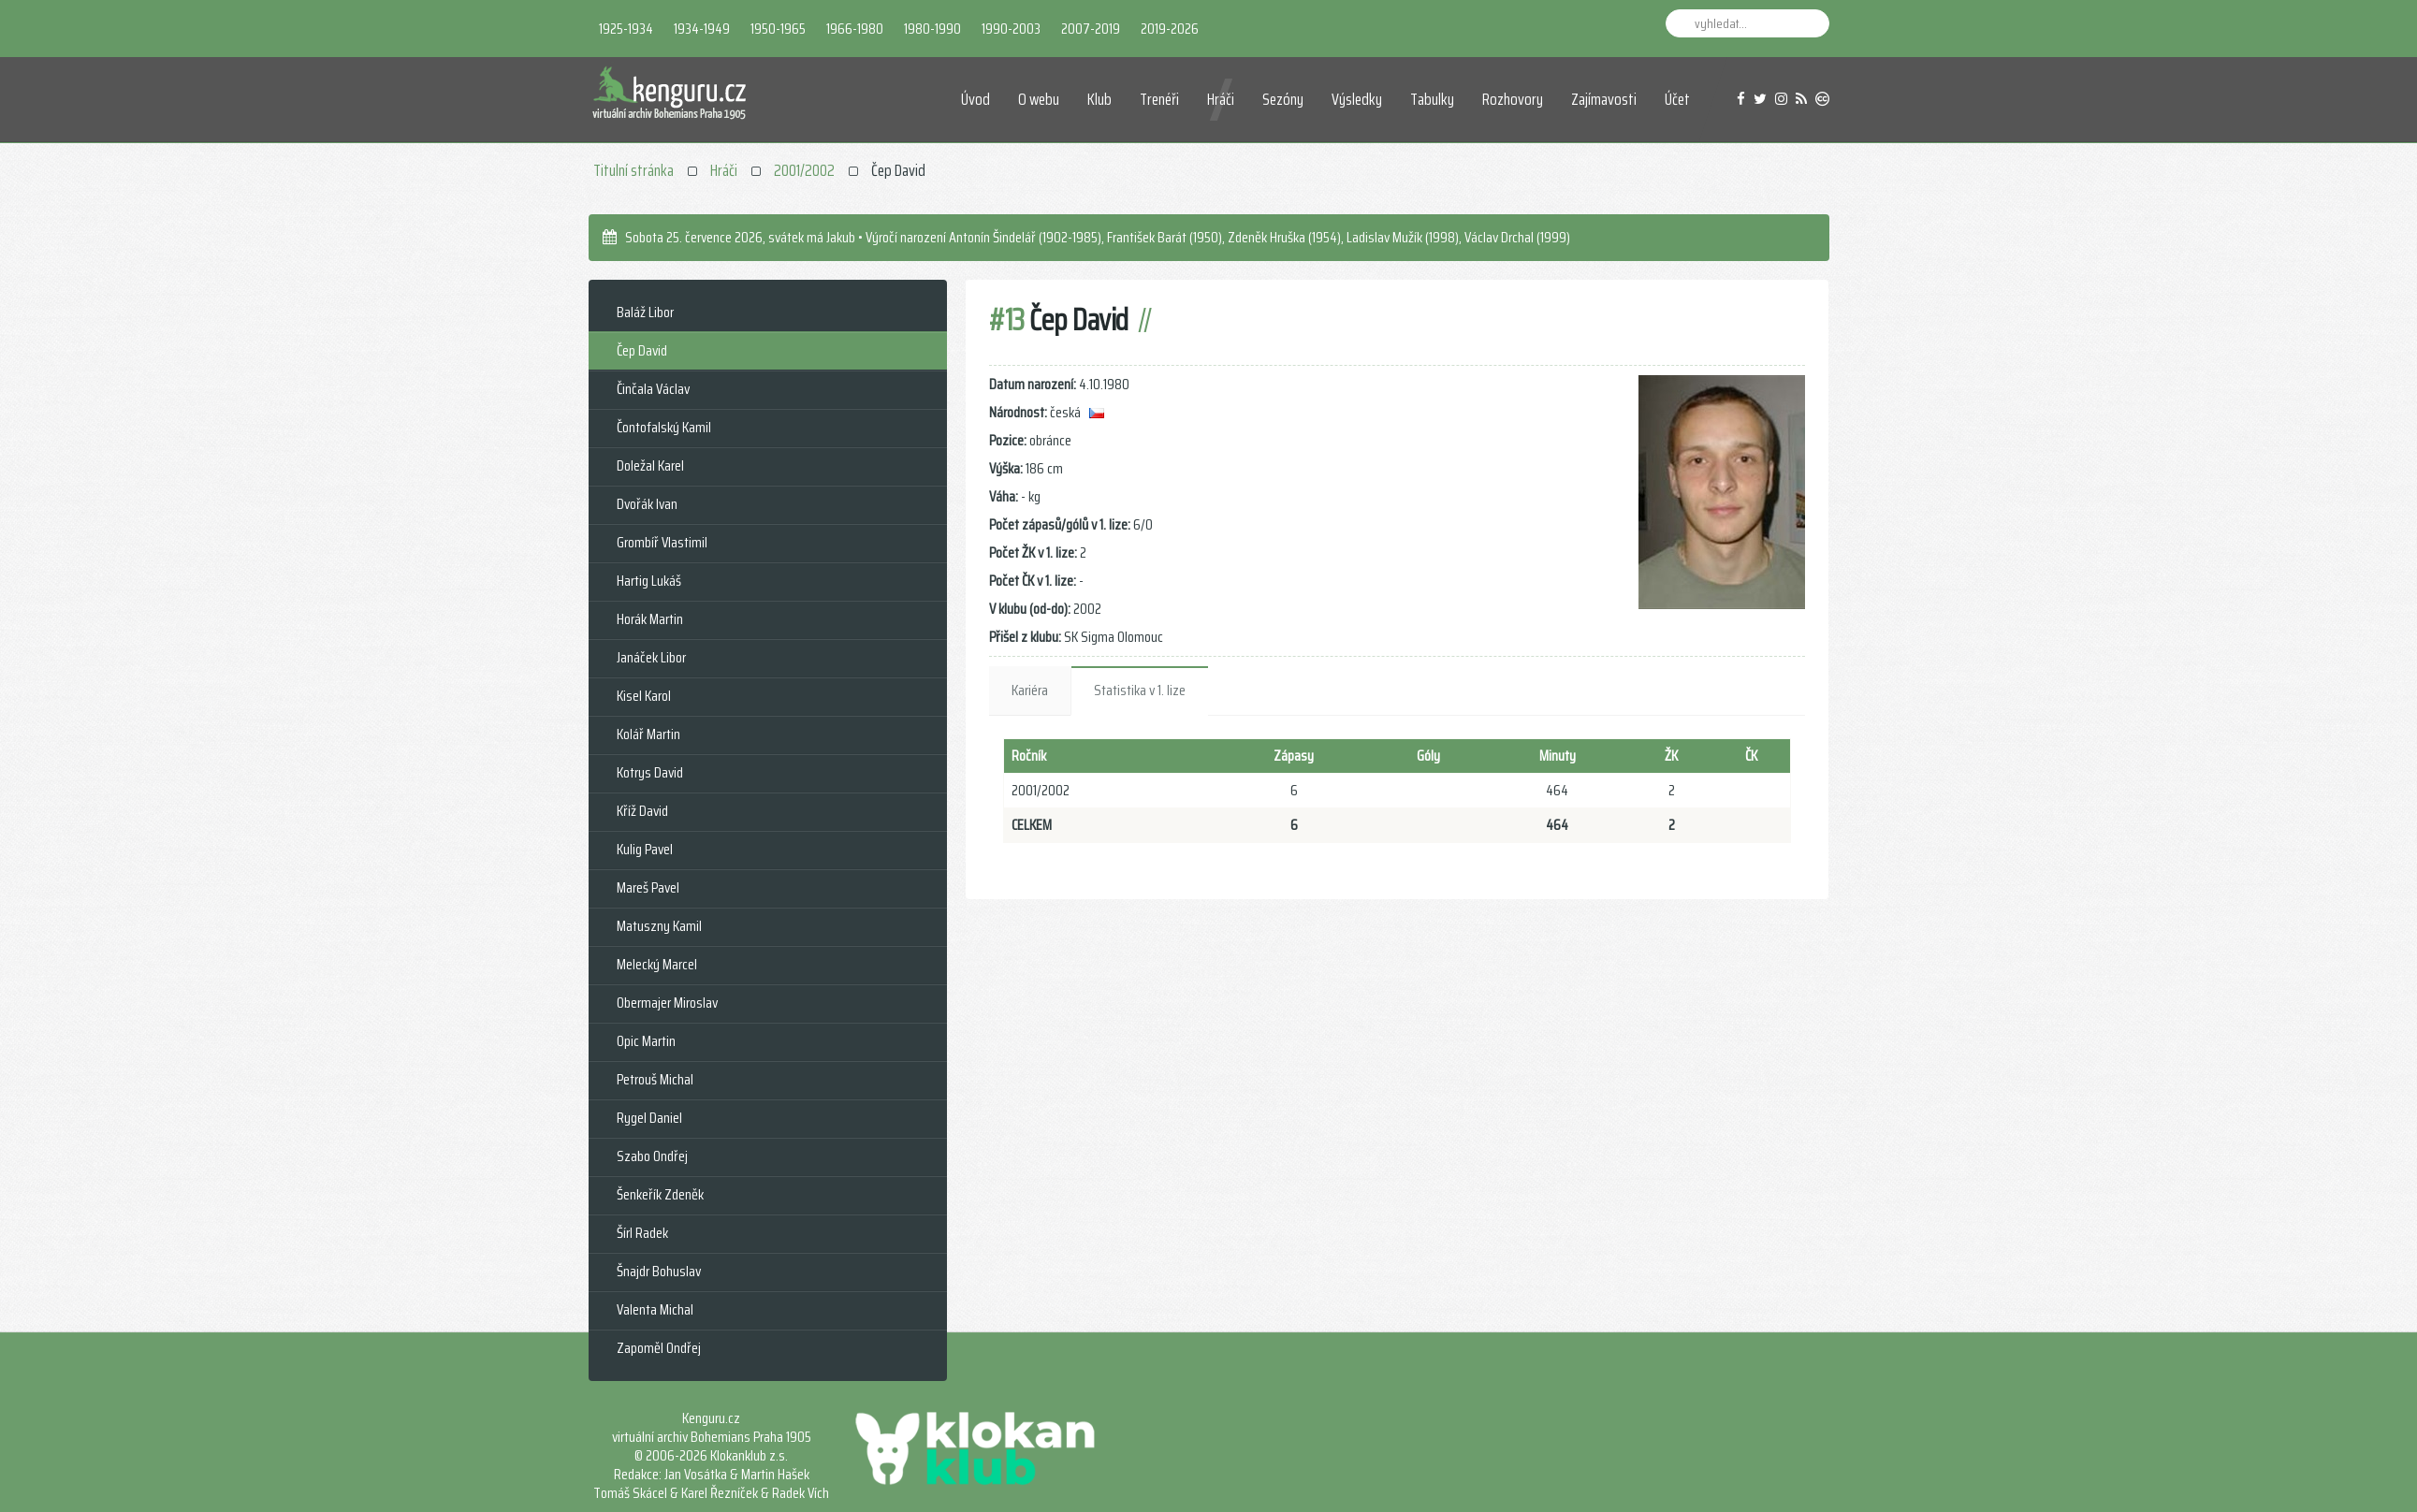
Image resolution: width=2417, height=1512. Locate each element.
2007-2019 (1090, 28)
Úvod (975, 99)
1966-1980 (854, 28)
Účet (1677, 99)
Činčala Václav (653, 388)
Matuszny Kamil (659, 926)
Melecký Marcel (657, 964)
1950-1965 (778, 28)
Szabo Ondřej (652, 1156)
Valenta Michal (655, 1309)
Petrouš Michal (655, 1079)
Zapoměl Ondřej (659, 1347)
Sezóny (1282, 99)
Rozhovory (1512, 99)
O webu (1038, 99)
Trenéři (1159, 99)
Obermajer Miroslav (667, 1002)
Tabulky (1432, 99)
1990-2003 (1011, 28)
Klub (1099, 99)
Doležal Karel (650, 465)
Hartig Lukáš (649, 580)
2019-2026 (1170, 28)
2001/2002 (804, 170)
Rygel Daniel (649, 1117)
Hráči (1220, 99)
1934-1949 (702, 28)
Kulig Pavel (645, 849)
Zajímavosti (1604, 99)
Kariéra (1030, 690)
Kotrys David (650, 772)
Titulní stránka (633, 170)
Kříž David (642, 810)
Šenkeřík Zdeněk (660, 1194)
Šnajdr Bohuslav (659, 1271)
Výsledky (1357, 99)
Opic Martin (646, 1041)
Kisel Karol (644, 695)
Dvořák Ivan (647, 504)
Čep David (642, 350)
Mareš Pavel (648, 887)
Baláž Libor (645, 312)
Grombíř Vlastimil (662, 542)
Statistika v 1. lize (1140, 690)
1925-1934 (626, 28)
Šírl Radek (642, 1232)
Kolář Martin (648, 734)
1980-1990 (932, 28)
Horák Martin (650, 619)
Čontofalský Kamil (664, 427)
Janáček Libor (651, 657)
